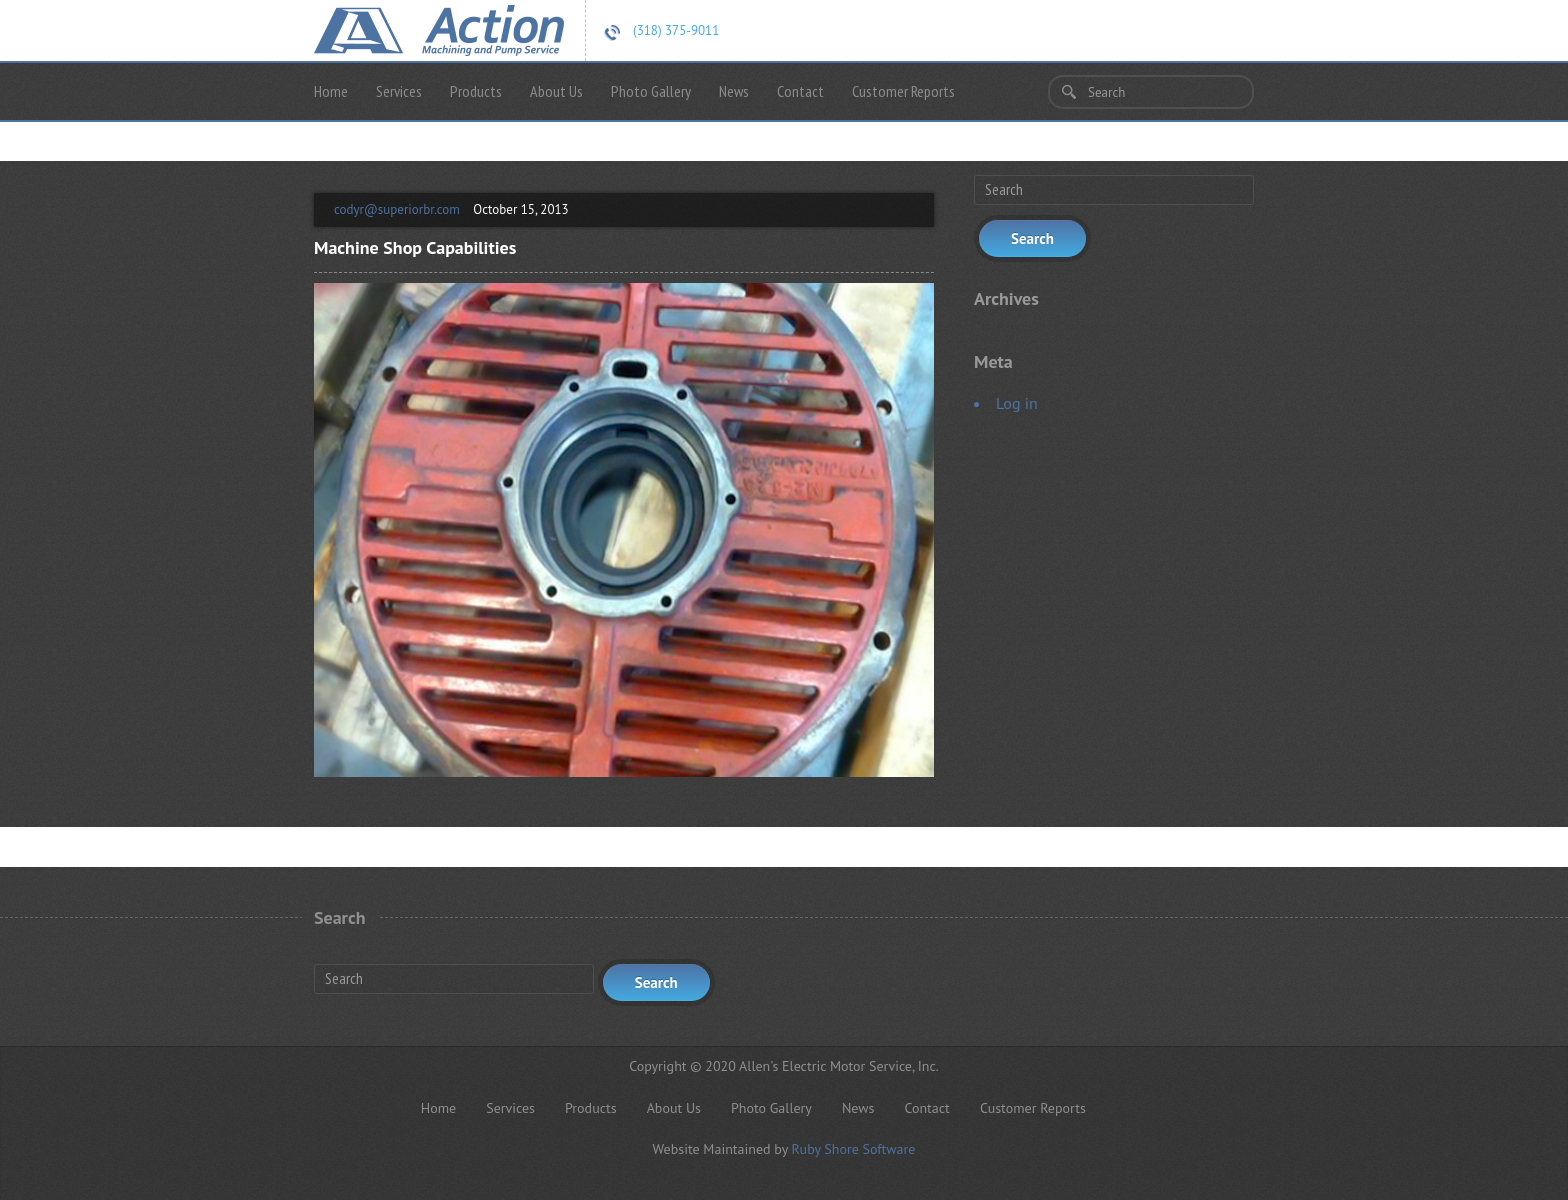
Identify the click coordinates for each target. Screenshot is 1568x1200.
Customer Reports (903, 91)
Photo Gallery (651, 91)
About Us (556, 91)
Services (399, 91)
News (734, 91)
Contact (800, 91)
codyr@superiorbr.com (397, 209)
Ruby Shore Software (853, 1149)
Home (331, 91)
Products (476, 91)
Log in (1017, 403)
